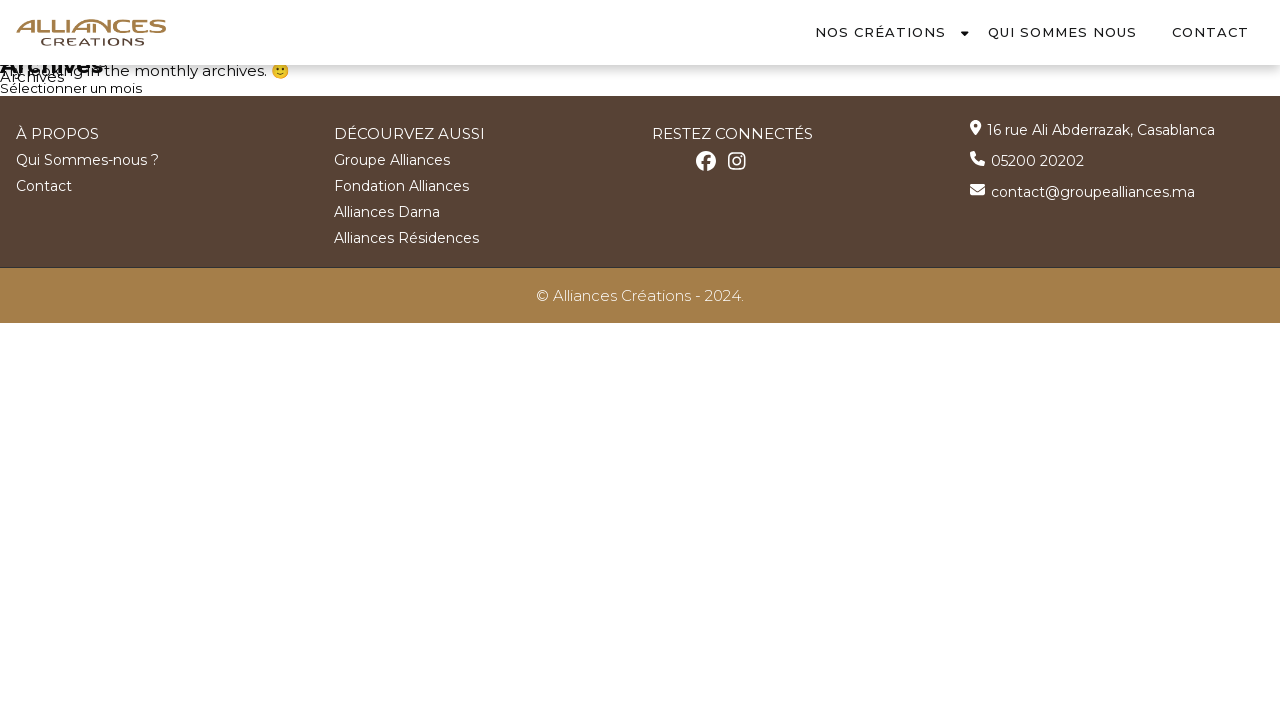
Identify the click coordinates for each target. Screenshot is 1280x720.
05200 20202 (1037, 160)
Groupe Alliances (392, 159)
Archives (32, 76)
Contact (1210, 32)
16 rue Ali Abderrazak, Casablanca (1101, 129)
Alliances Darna (387, 211)
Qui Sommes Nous (1062, 32)
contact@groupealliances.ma (1093, 191)
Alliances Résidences (406, 237)
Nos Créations (880, 32)
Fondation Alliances (401, 185)
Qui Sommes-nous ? (87, 159)
